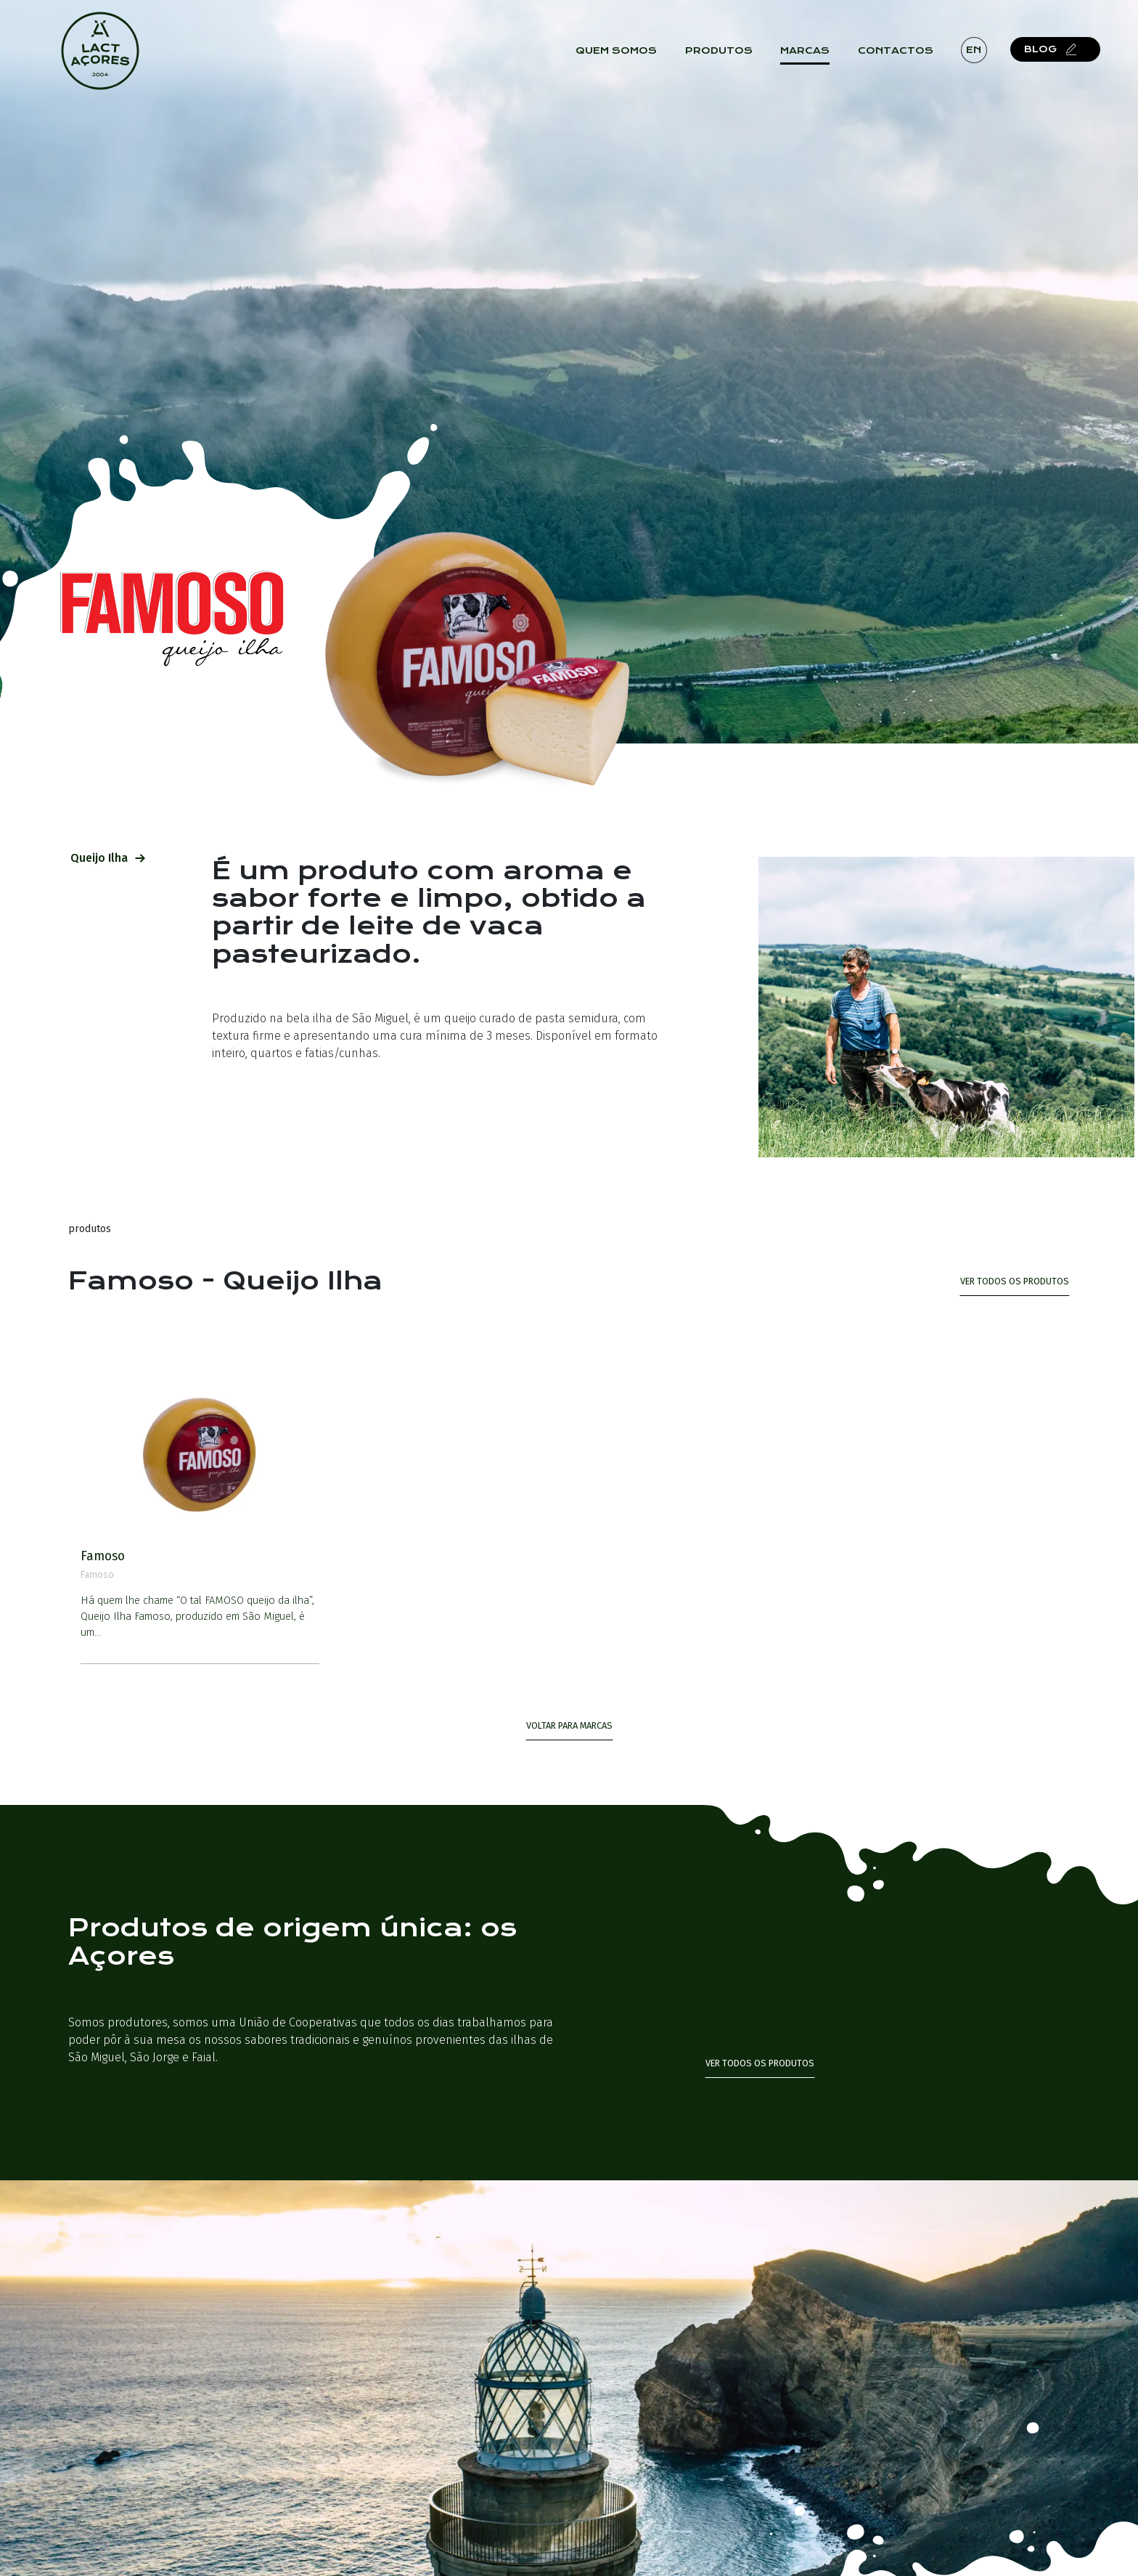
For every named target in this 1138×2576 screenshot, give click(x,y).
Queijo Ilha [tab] (107, 858)
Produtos (719, 51)
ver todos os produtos (1014, 1281)
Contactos (895, 51)
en (973, 50)
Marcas (805, 51)
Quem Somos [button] (617, 51)
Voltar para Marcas (569, 1725)
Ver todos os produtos (759, 2063)
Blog (1050, 50)
